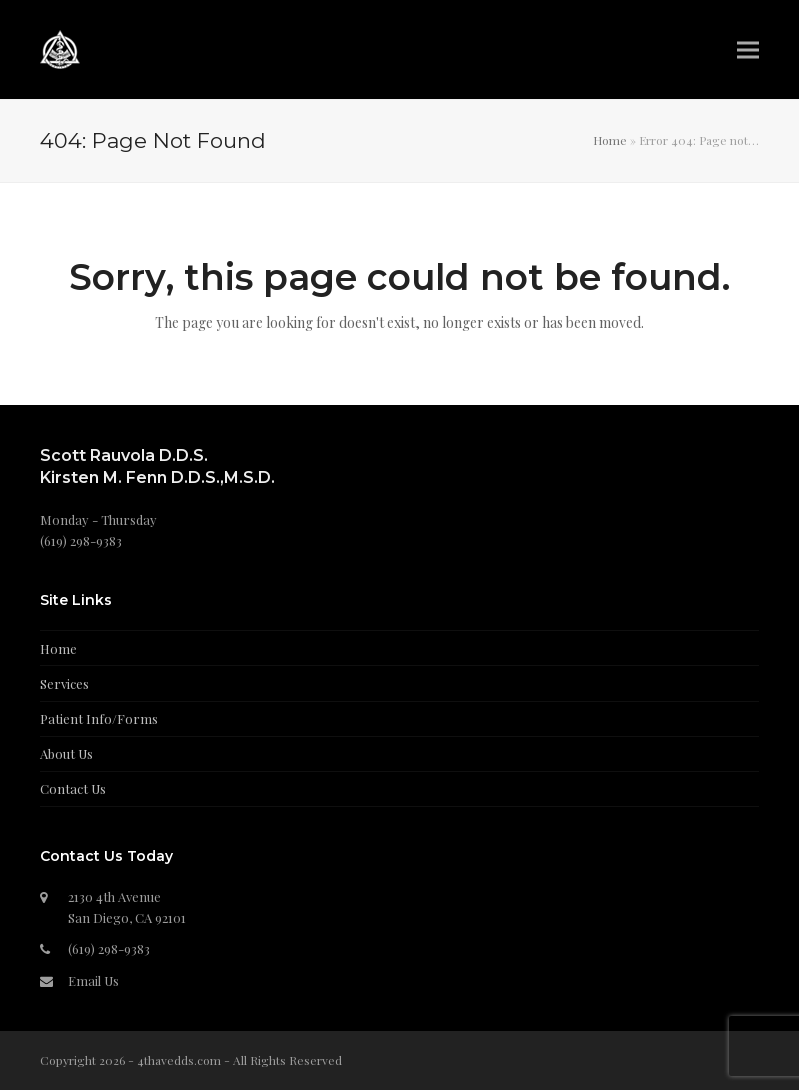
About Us (66, 753)
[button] (748, 49)
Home (610, 140)
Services (64, 683)
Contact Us (73, 788)
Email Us (93, 980)
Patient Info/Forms (99, 718)
